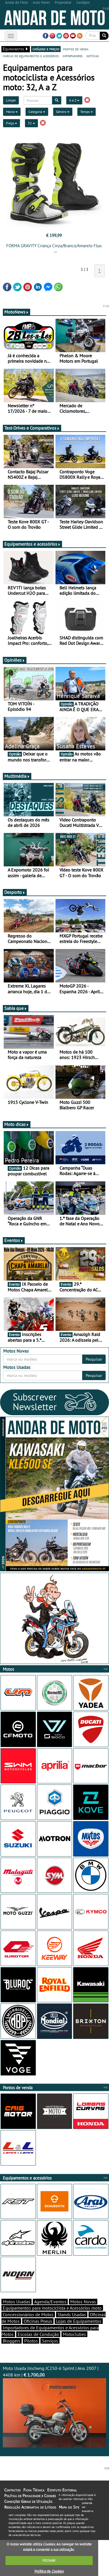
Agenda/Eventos (50, 2301)
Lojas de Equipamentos (78, 2321)
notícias (93, 55)
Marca (12, 111)
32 (31, 123)
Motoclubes (74, 2334)
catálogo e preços (45, 48)
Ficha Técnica (33, 2490)
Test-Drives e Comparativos (32, 428)
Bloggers (11, 2341)
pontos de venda (76, 48)
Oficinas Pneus (38, 2321)
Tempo (86, 111)
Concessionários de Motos (28, 2314)
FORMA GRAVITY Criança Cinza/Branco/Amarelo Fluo (54, 245)
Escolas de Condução (38, 2334)
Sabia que (15, 1008)
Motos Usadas (16, 2301)
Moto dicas (16, 1124)
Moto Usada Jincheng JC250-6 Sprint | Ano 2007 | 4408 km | (54, 2406)
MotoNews (16, 312)
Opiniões (14, 660)
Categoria (36, 111)
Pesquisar (94, 1359)
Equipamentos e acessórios (32, 544)
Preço (11, 123)
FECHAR (48, 2560)
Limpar (11, 100)
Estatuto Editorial (62, 2490)
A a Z (74, 100)
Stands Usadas (71, 2314)
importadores (73, 55)
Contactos (12, 2490)
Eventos (13, 1240)
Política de (48, 2571)
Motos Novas (83, 2301)
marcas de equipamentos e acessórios (31, 55)
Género (62, 111)
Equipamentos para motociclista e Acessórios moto (52, 2308)
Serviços (50, 2341)
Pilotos (31, 2341)
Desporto (14, 892)
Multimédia (17, 776)
